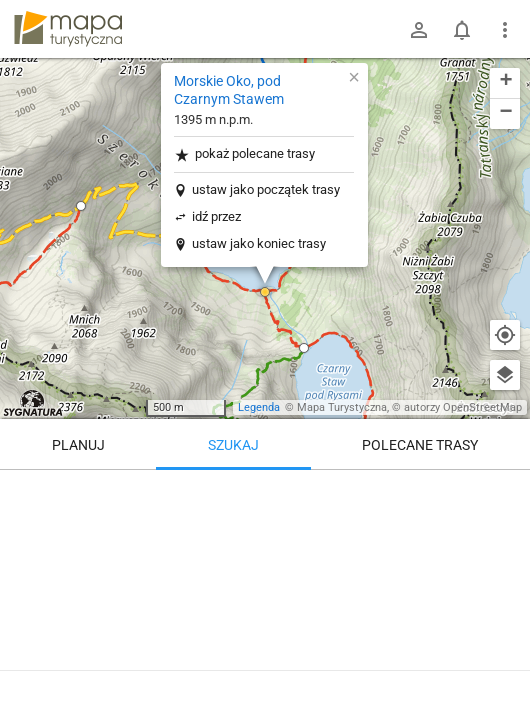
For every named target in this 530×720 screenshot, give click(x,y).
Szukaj (233, 445)
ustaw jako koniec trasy (259, 243)
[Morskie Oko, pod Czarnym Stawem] (265, 590)
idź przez (216, 216)
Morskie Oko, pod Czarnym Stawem (229, 90)
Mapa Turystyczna (342, 407)
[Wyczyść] (505, 492)
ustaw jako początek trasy (266, 189)
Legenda (259, 407)
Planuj (78, 445)
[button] (81, 206)
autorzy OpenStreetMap (463, 407)
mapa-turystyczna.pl (68, 29)
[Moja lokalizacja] (505, 335)
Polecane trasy (420, 445)
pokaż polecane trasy (244, 154)
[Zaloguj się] (419, 30)
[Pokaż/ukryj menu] (505, 30)
